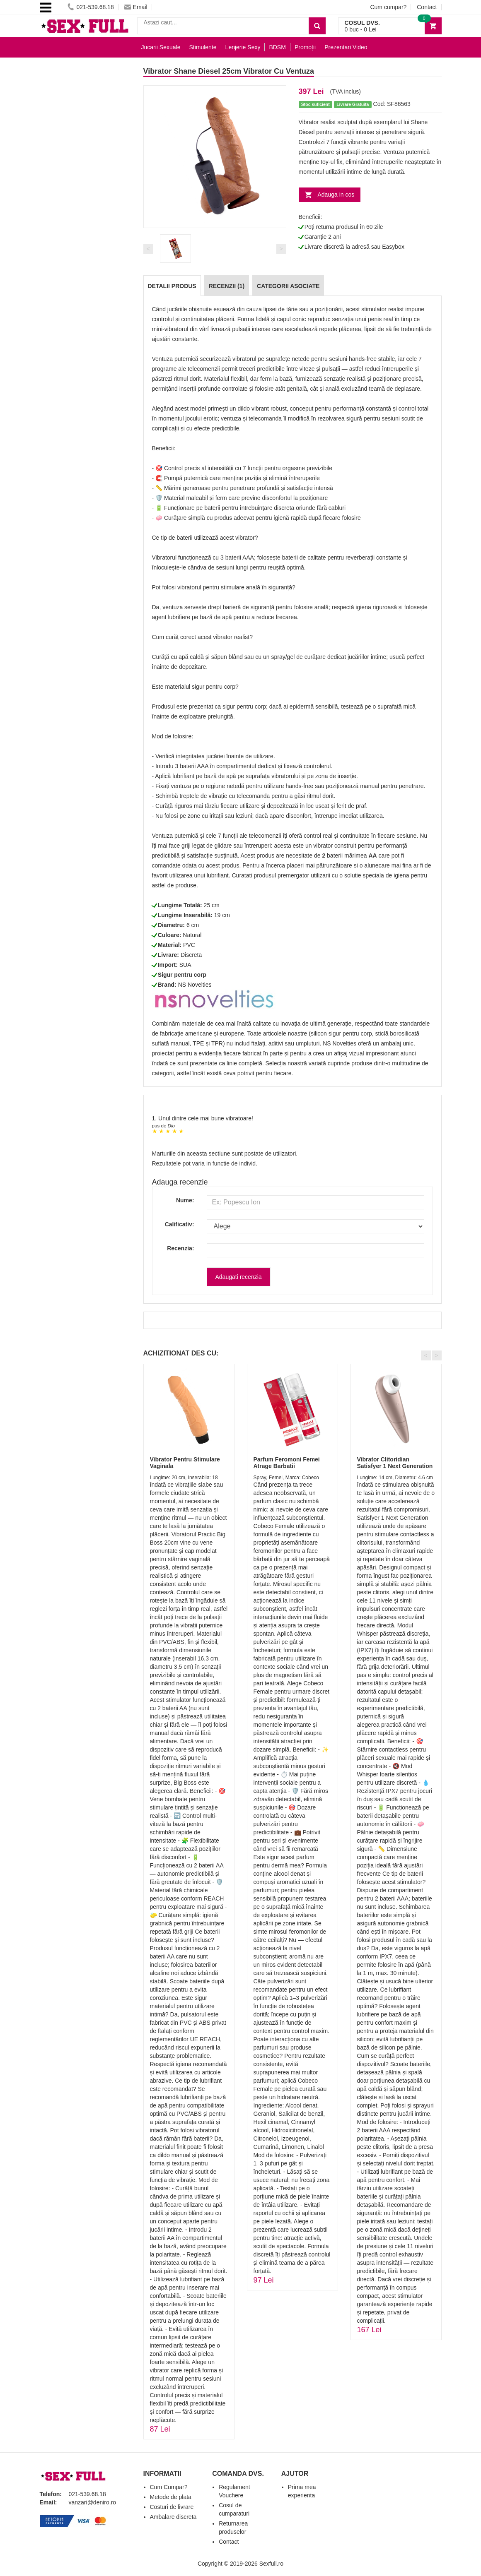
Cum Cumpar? (169, 2487)
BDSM (277, 47)
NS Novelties (195, 984)
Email (135, 7)
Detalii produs (172, 286)
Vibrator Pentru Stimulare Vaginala (185, 1462)
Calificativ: (179, 1224)
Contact (427, 7)
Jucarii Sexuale (161, 47)
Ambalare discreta (173, 2517)
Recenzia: (180, 1248)
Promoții (305, 47)
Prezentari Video (345, 47)
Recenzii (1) (226, 286)
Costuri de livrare (172, 2507)
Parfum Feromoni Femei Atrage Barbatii (287, 1462)
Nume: (185, 1200)
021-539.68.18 (91, 7)
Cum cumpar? (388, 7)
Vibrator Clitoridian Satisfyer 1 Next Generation (395, 1462)
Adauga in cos (336, 194)
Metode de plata (170, 2497)
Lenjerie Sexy (243, 47)
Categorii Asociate (288, 286)
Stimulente (202, 47)
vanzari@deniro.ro (92, 2502)
